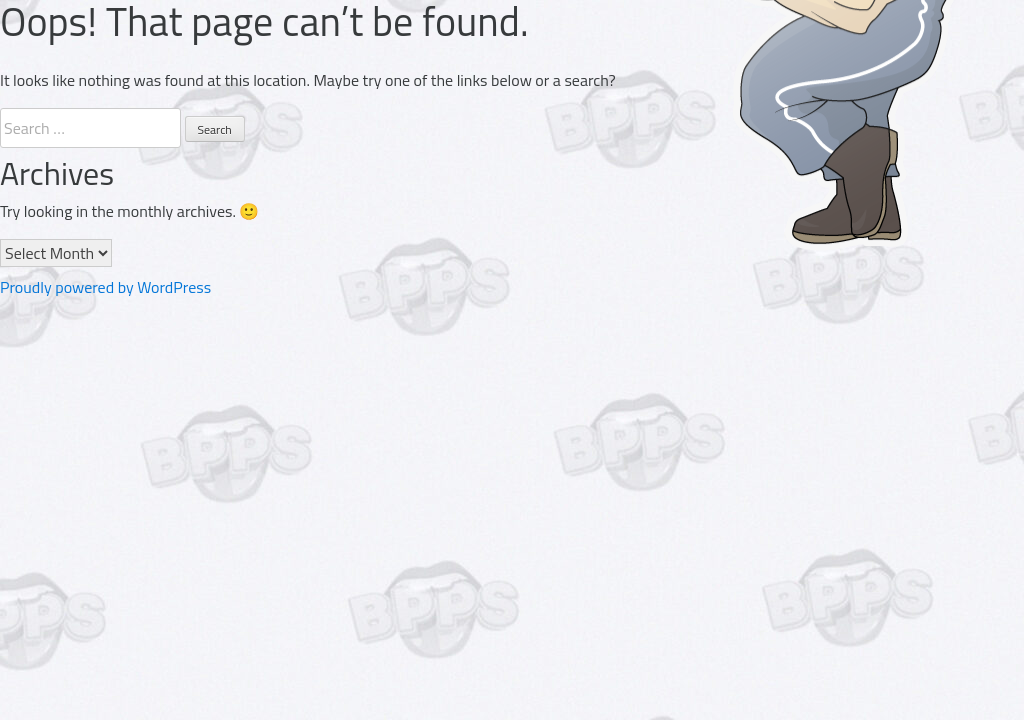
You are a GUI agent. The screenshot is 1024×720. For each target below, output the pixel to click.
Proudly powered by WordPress (105, 287)
